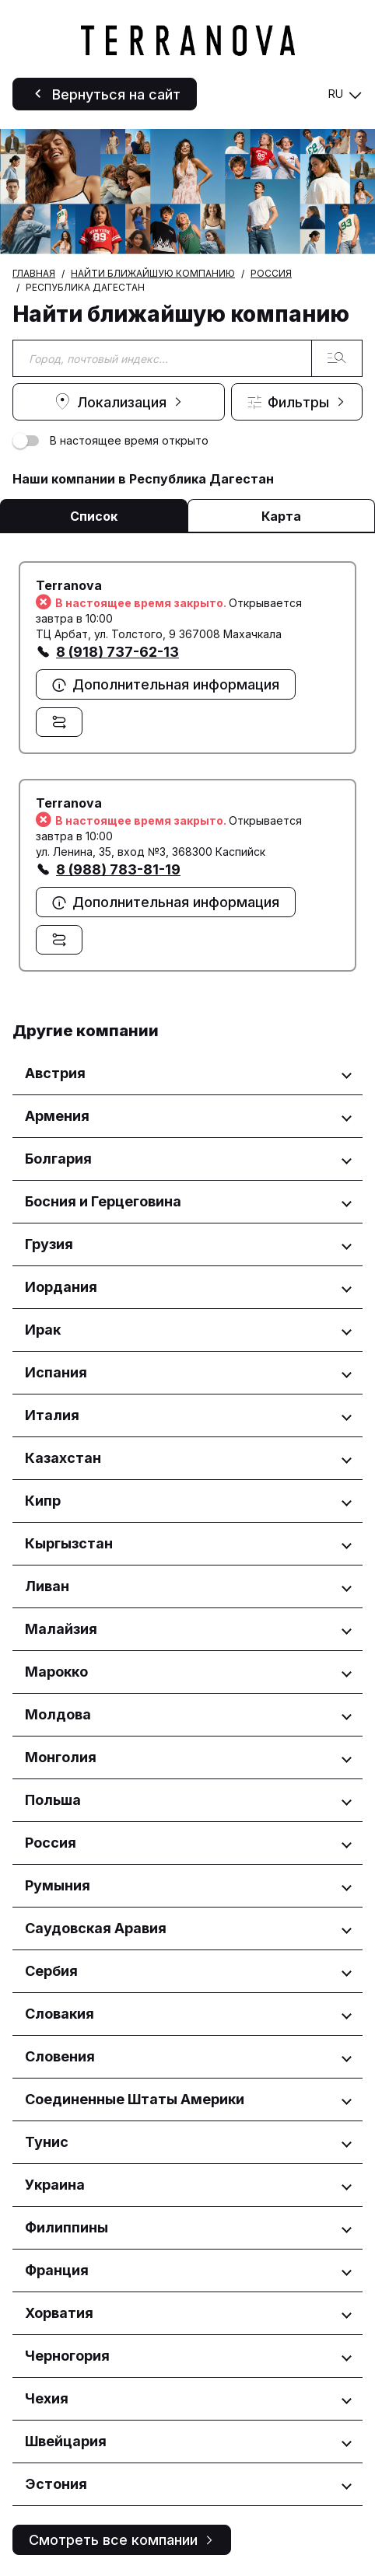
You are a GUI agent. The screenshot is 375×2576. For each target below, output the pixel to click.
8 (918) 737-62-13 (117, 652)
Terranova (69, 585)
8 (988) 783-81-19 (118, 869)
